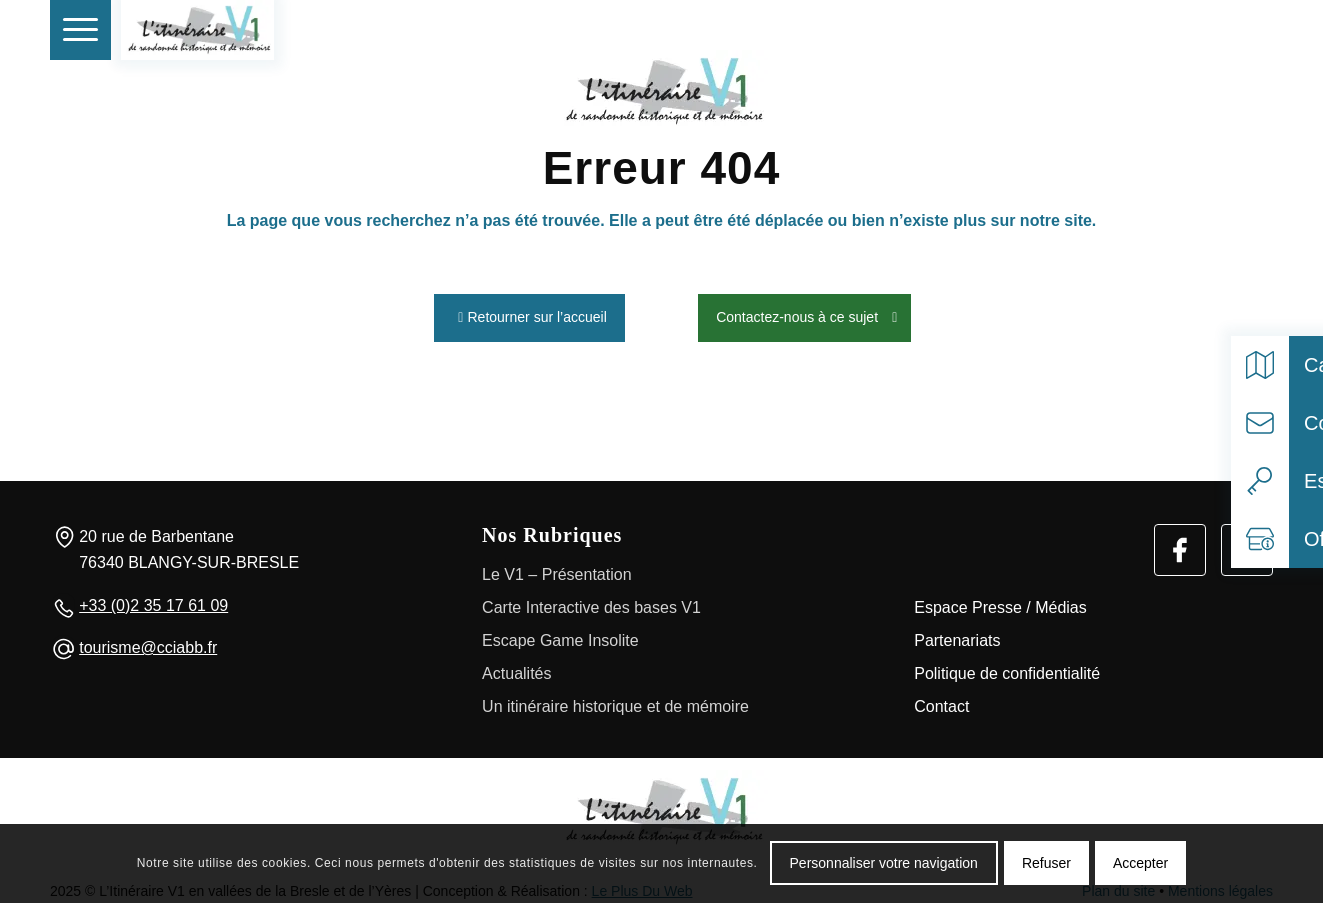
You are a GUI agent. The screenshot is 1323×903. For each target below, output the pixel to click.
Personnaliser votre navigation (884, 863)
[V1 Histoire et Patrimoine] (197, 30)
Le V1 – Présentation (556, 569)
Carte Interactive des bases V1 (591, 602)
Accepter (1140, 863)
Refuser (1046, 863)
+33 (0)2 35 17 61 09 (153, 600)
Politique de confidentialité (1007, 668)
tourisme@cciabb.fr (148, 643)
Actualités (516, 668)
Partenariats (957, 635)
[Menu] (80, 30)
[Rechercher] (1202, 30)
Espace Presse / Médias (1000, 602)
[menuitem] (80, 30)
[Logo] (662, 806)
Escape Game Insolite (560, 635)
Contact (941, 701)
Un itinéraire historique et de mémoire (615, 701)
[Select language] (1247, 30)
